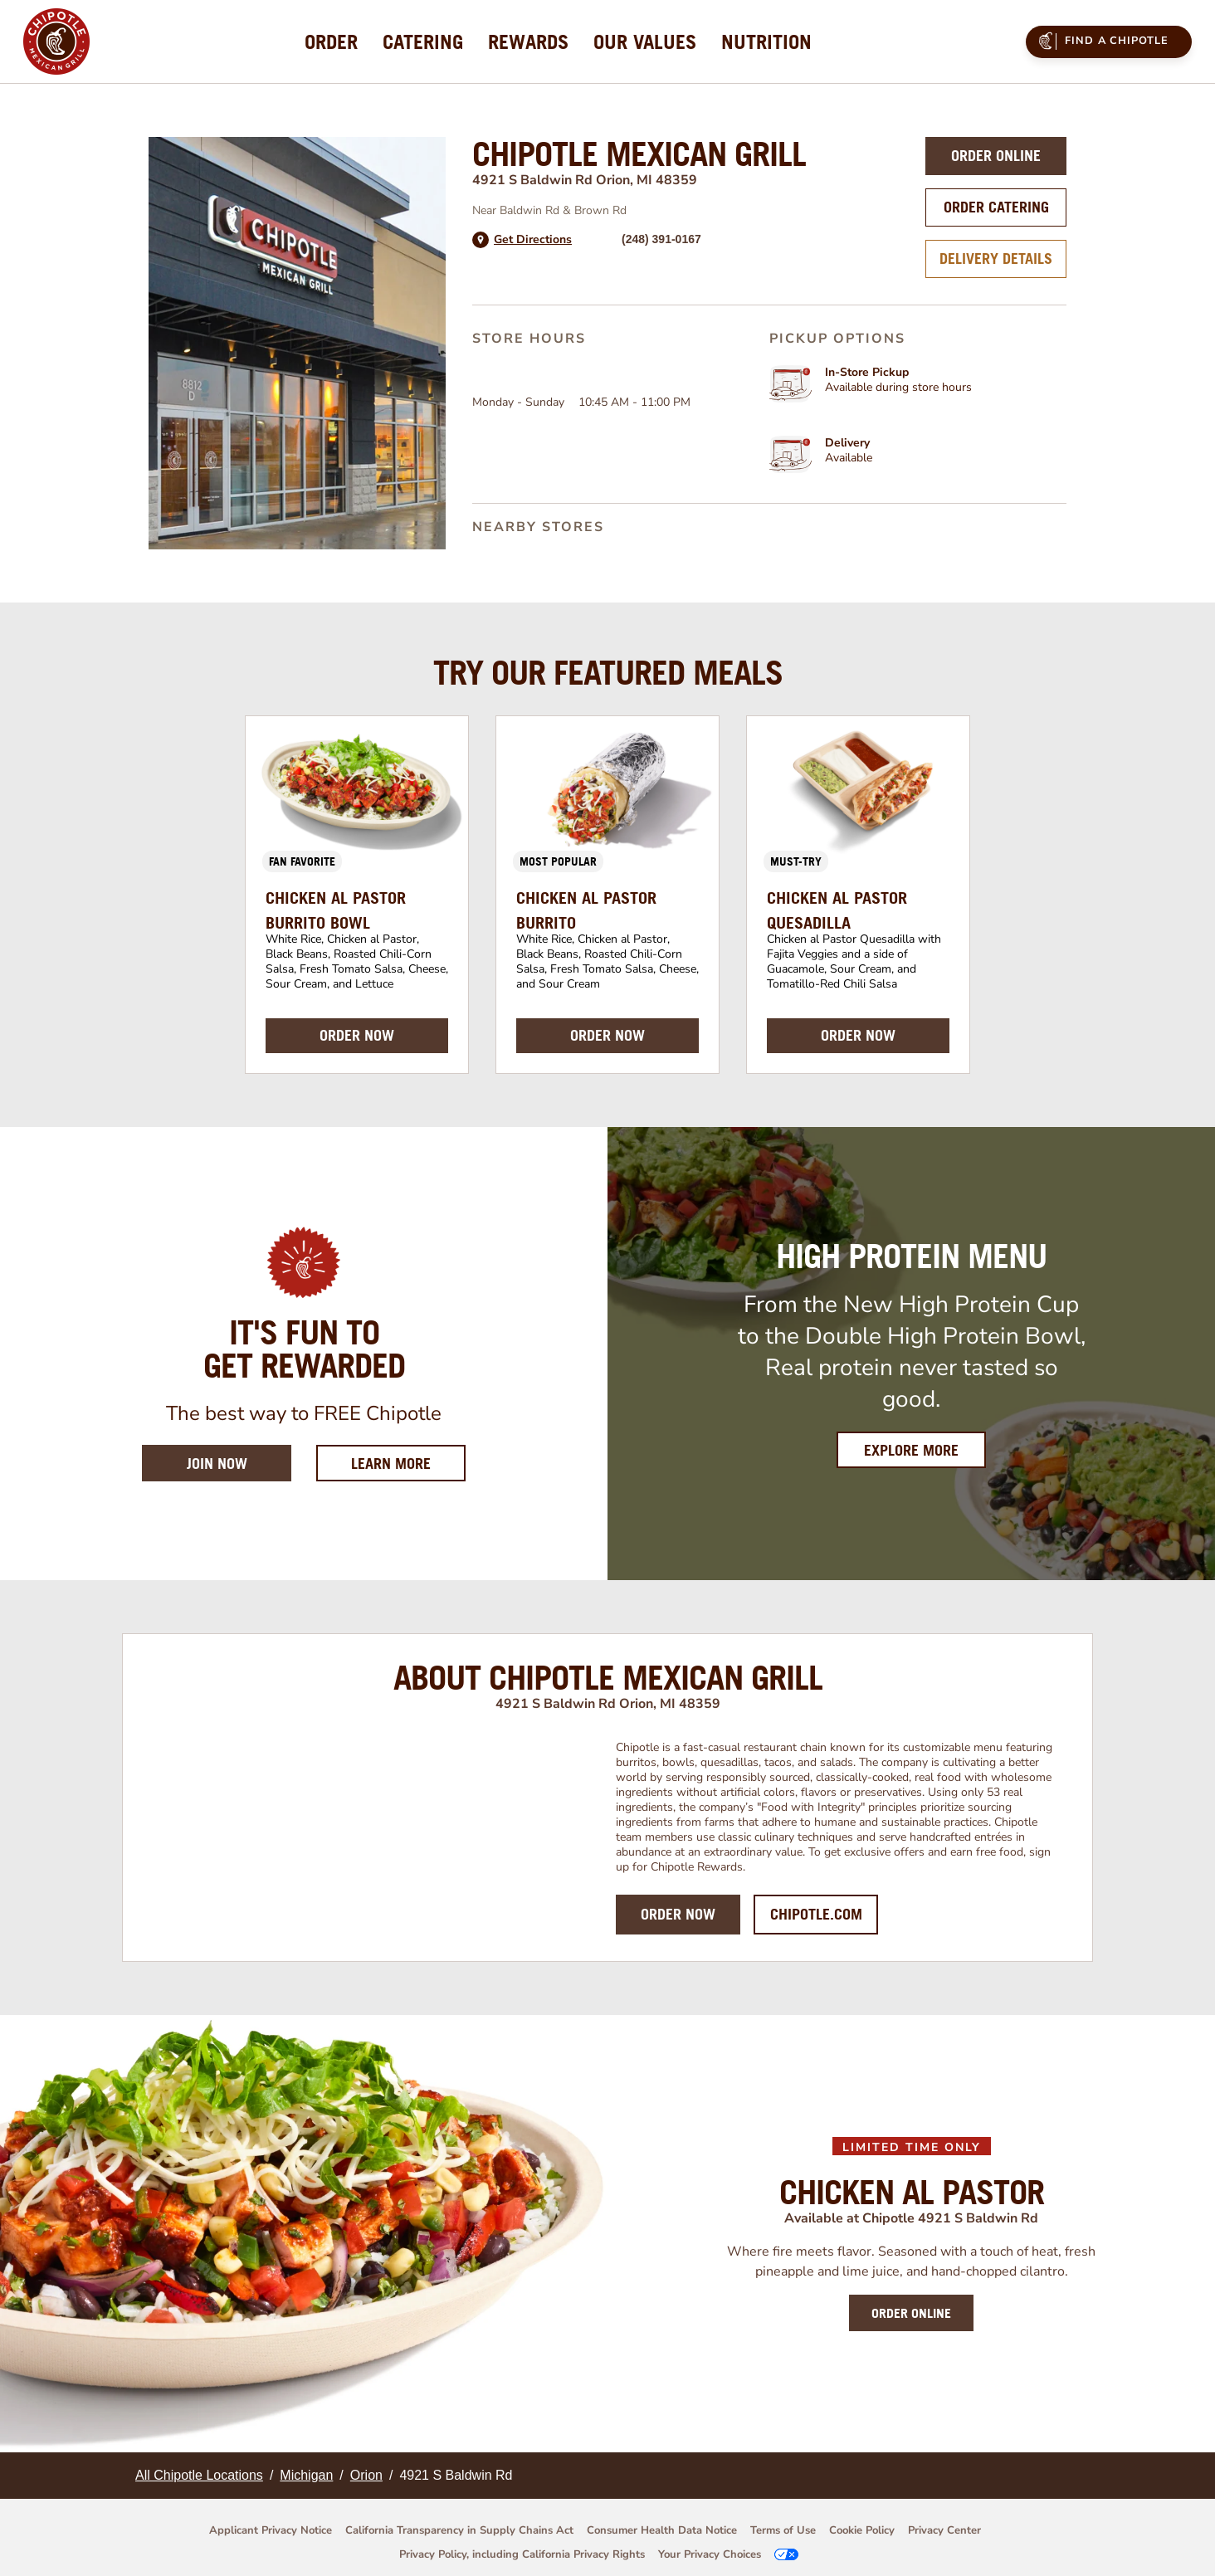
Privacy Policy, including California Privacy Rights (522, 2554)
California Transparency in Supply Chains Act (459, 2530)
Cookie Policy (862, 2530)
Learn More (408, 1463)
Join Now (217, 1463)
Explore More (911, 1450)
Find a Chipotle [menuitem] (1100, 40)
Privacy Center (944, 2530)
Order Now (678, 1914)
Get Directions (533, 239)
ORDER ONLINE (911, 2313)
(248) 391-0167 (661, 239)
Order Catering (996, 207)
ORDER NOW (357, 1035)
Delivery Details (995, 258)
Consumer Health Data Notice (662, 2530)
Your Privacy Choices (709, 2554)
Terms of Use (783, 2530)
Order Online (996, 155)
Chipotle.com (816, 1914)
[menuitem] (331, 41)
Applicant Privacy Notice (270, 2530)
